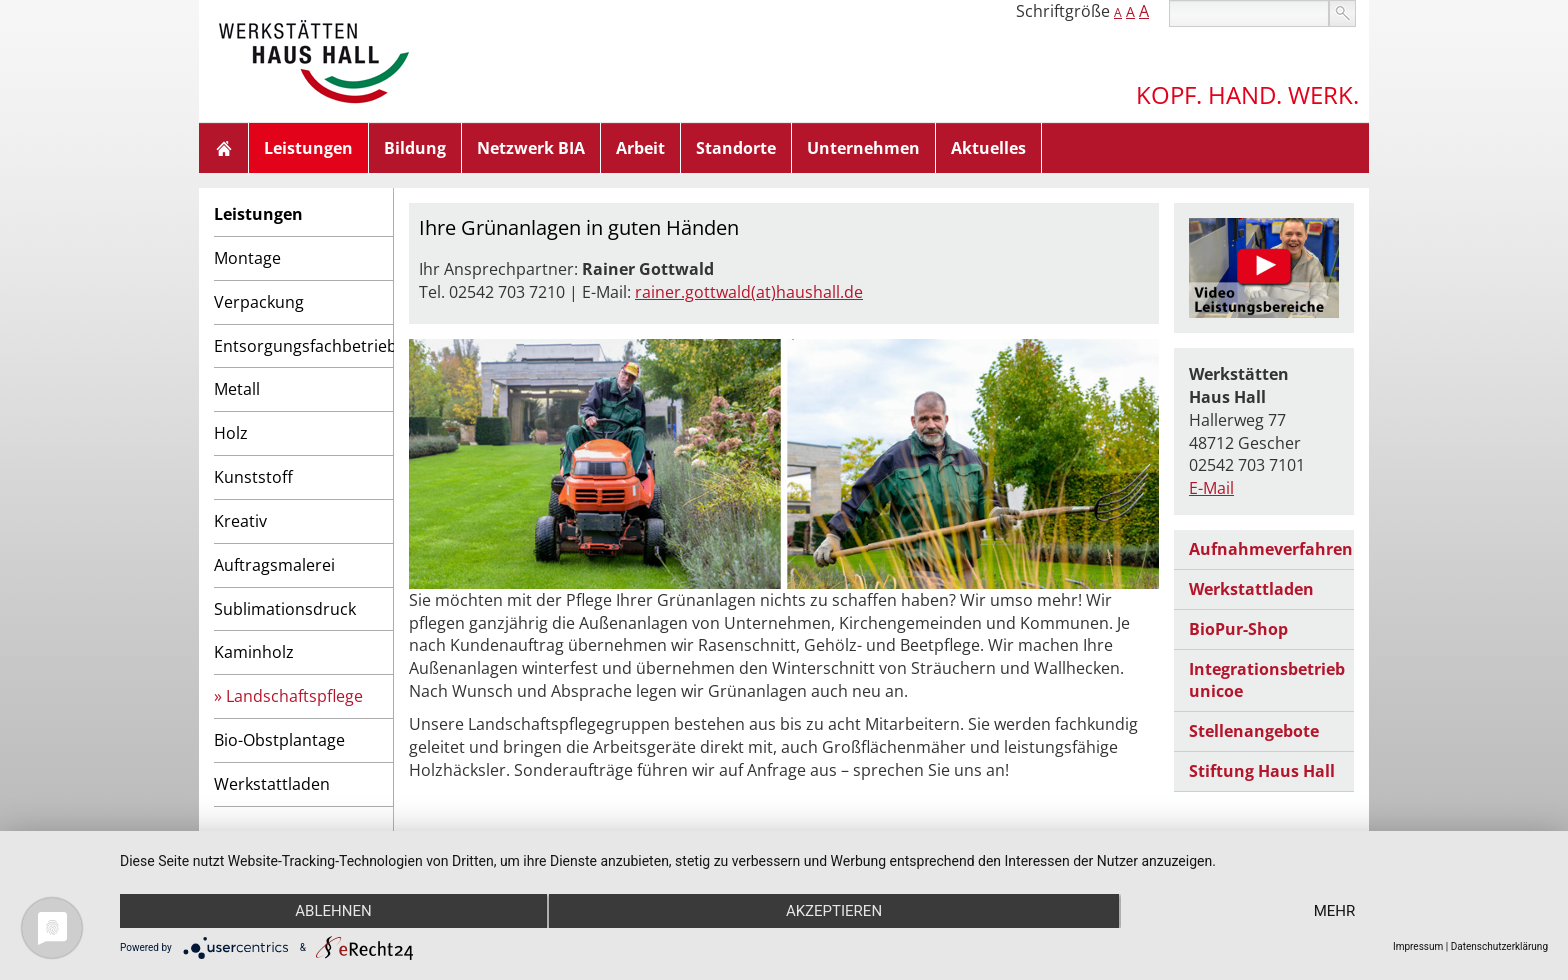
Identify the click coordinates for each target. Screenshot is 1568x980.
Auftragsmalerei (274, 565)
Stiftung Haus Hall (1262, 771)
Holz (231, 433)
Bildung (415, 148)
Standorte (736, 148)
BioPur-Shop (1238, 629)
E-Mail (1211, 488)
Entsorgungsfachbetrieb (303, 346)
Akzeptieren (834, 911)
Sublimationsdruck (285, 609)
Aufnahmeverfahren (1271, 549)
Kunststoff (253, 477)
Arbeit (640, 148)
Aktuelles (988, 148)
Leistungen (308, 148)
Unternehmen (863, 148)
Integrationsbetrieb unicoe (1267, 680)
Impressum (1418, 946)
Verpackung (259, 302)
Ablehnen (333, 911)
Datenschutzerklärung (1499, 946)
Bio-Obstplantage (279, 740)
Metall (237, 389)
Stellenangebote (1254, 731)
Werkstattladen (272, 784)
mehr (1335, 911)
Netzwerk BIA (531, 148)
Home (224, 148)
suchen (1342, 13)
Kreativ (240, 521)
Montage (247, 258)
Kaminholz (254, 652)
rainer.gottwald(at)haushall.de (749, 292)
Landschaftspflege (294, 696)
